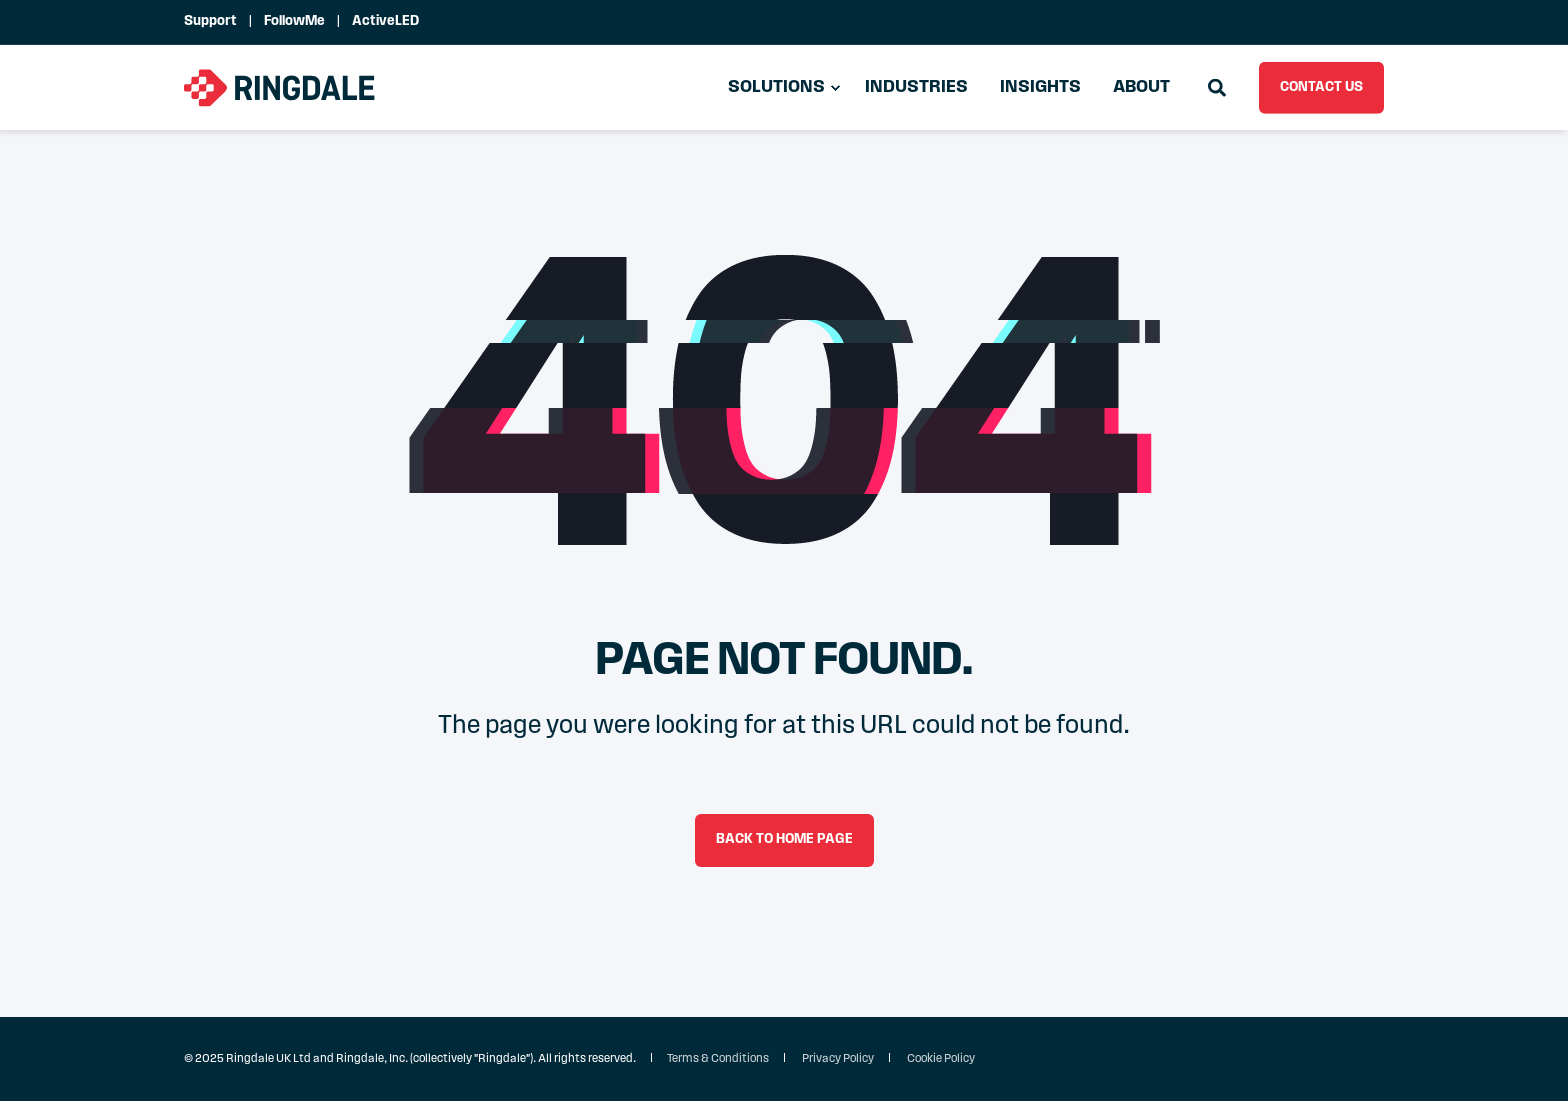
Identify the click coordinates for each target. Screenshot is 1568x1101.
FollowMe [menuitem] (294, 22)
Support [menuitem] (210, 22)
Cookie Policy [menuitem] (941, 1059)
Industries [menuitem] (916, 87)
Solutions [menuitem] (776, 87)
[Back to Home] (280, 87)
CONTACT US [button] (1321, 86)
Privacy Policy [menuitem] (838, 1059)
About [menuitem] (1141, 87)
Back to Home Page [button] (784, 839)
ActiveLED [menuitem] (385, 22)
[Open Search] (1218, 87)
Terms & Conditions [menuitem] (718, 1059)
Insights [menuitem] (1040, 87)
